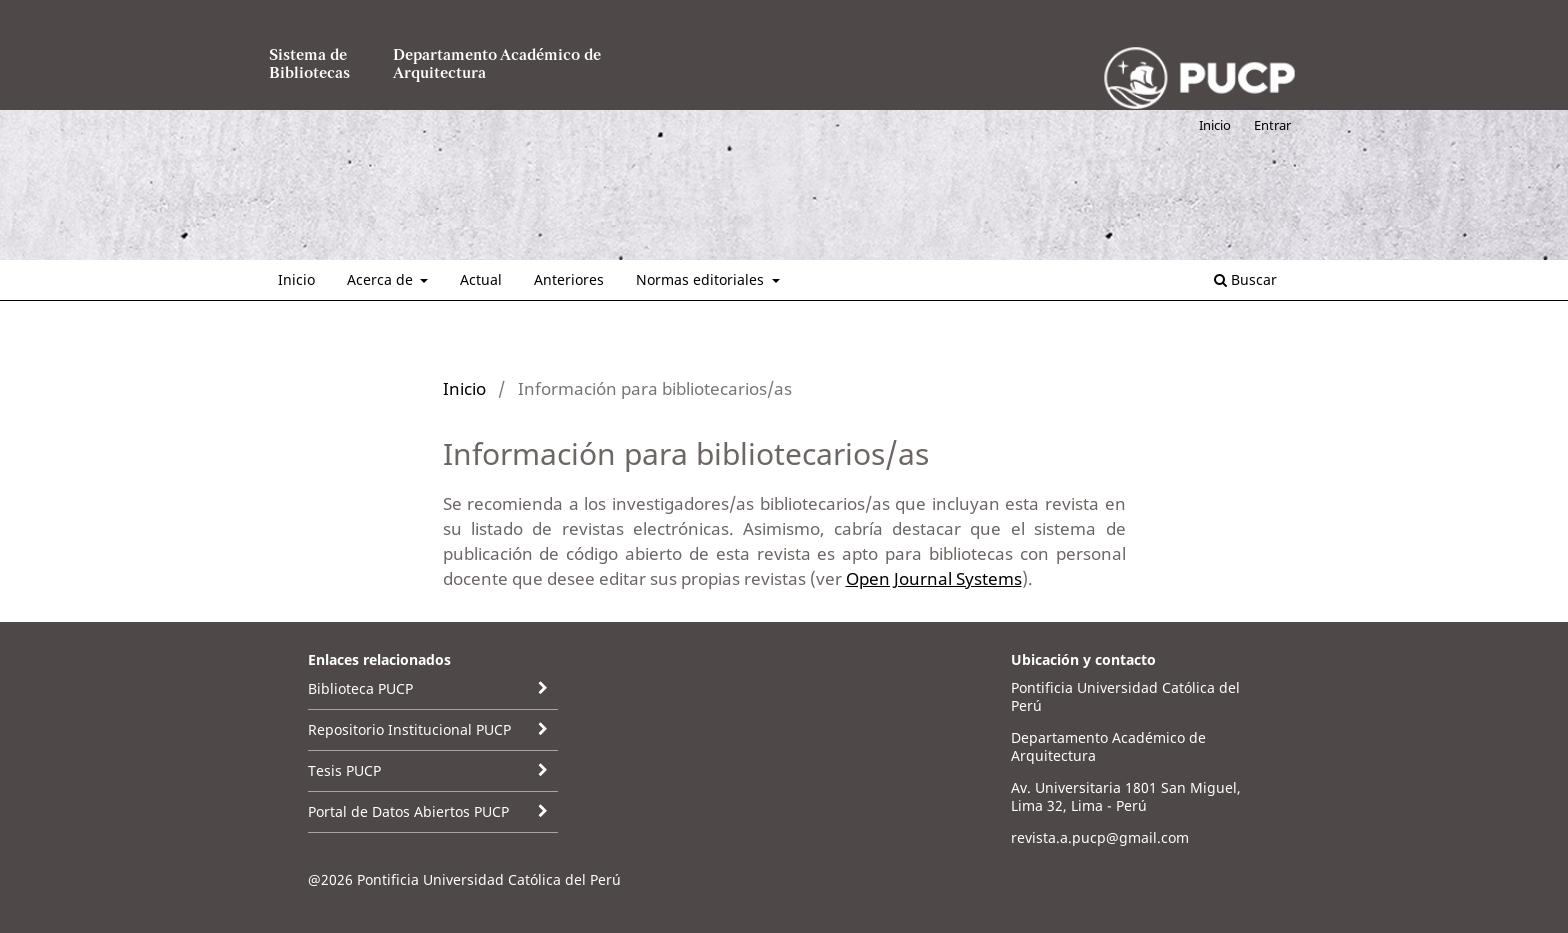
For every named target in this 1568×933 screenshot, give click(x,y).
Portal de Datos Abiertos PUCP (408, 811)
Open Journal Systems (934, 578)
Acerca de (382, 279)
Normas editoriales (702, 279)
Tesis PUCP (344, 770)
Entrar (1272, 125)
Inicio (296, 279)
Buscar (1245, 279)
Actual (481, 279)
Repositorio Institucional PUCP (409, 729)
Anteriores (569, 279)
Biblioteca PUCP (360, 688)
